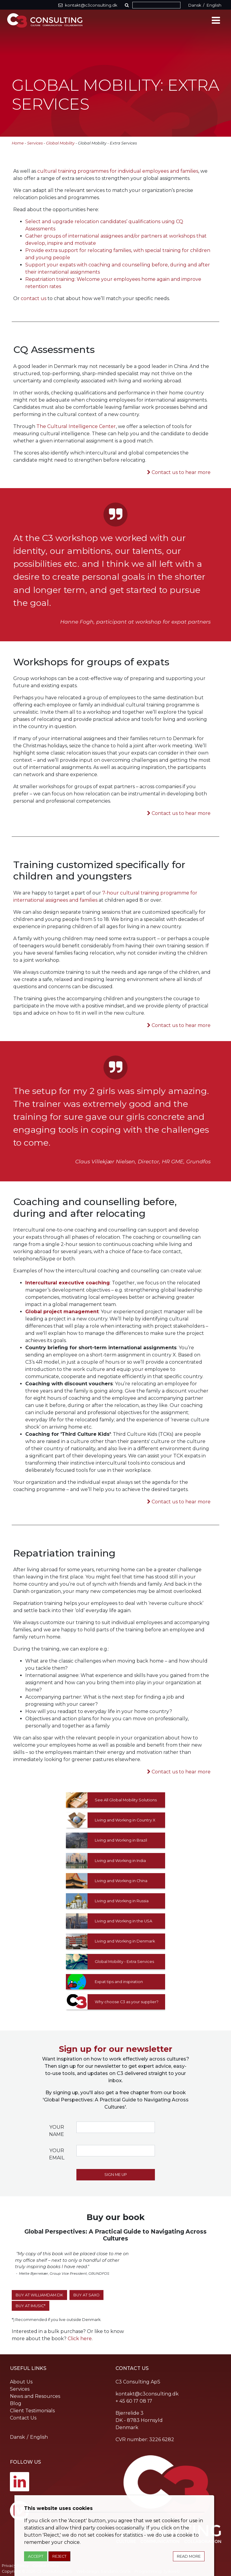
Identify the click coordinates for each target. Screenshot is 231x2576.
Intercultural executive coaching (67, 1283)
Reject (59, 2556)
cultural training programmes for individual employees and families (117, 171)
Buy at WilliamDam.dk (39, 2295)
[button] (128, 5)
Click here (80, 2338)
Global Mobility (60, 143)
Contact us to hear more (181, 472)
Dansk (194, 5)
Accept (35, 2556)
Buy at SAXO (86, 2295)
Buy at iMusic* (30, 2306)
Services (35, 143)
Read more (189, 2556)
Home (18, 143)
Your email (56, 2154)
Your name (56, 2130)
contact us (33, 298)
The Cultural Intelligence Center (76, 426)
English (213, 5)
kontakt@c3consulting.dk (147, 2394)
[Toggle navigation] (216, 20)
